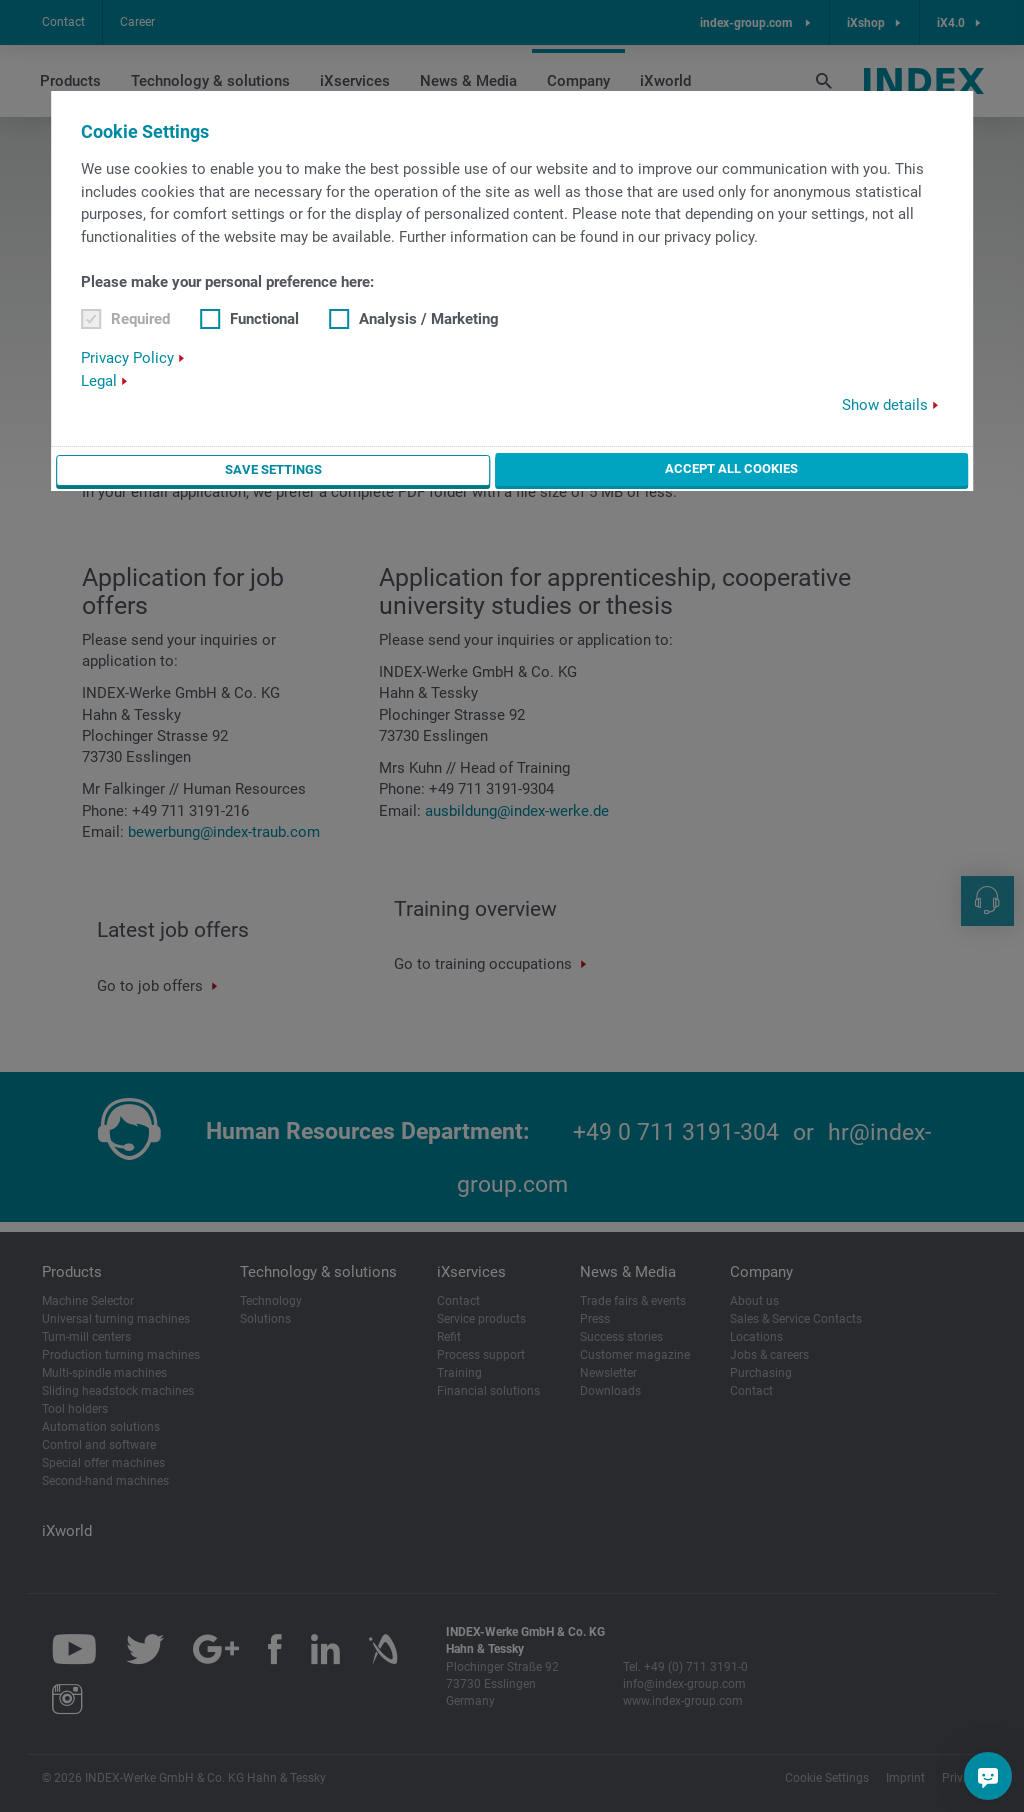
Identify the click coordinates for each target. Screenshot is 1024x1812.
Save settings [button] (272, 469)
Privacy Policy (127, 358)
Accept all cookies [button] (731, 468)
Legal (99, 381)
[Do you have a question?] (988, 1776)
